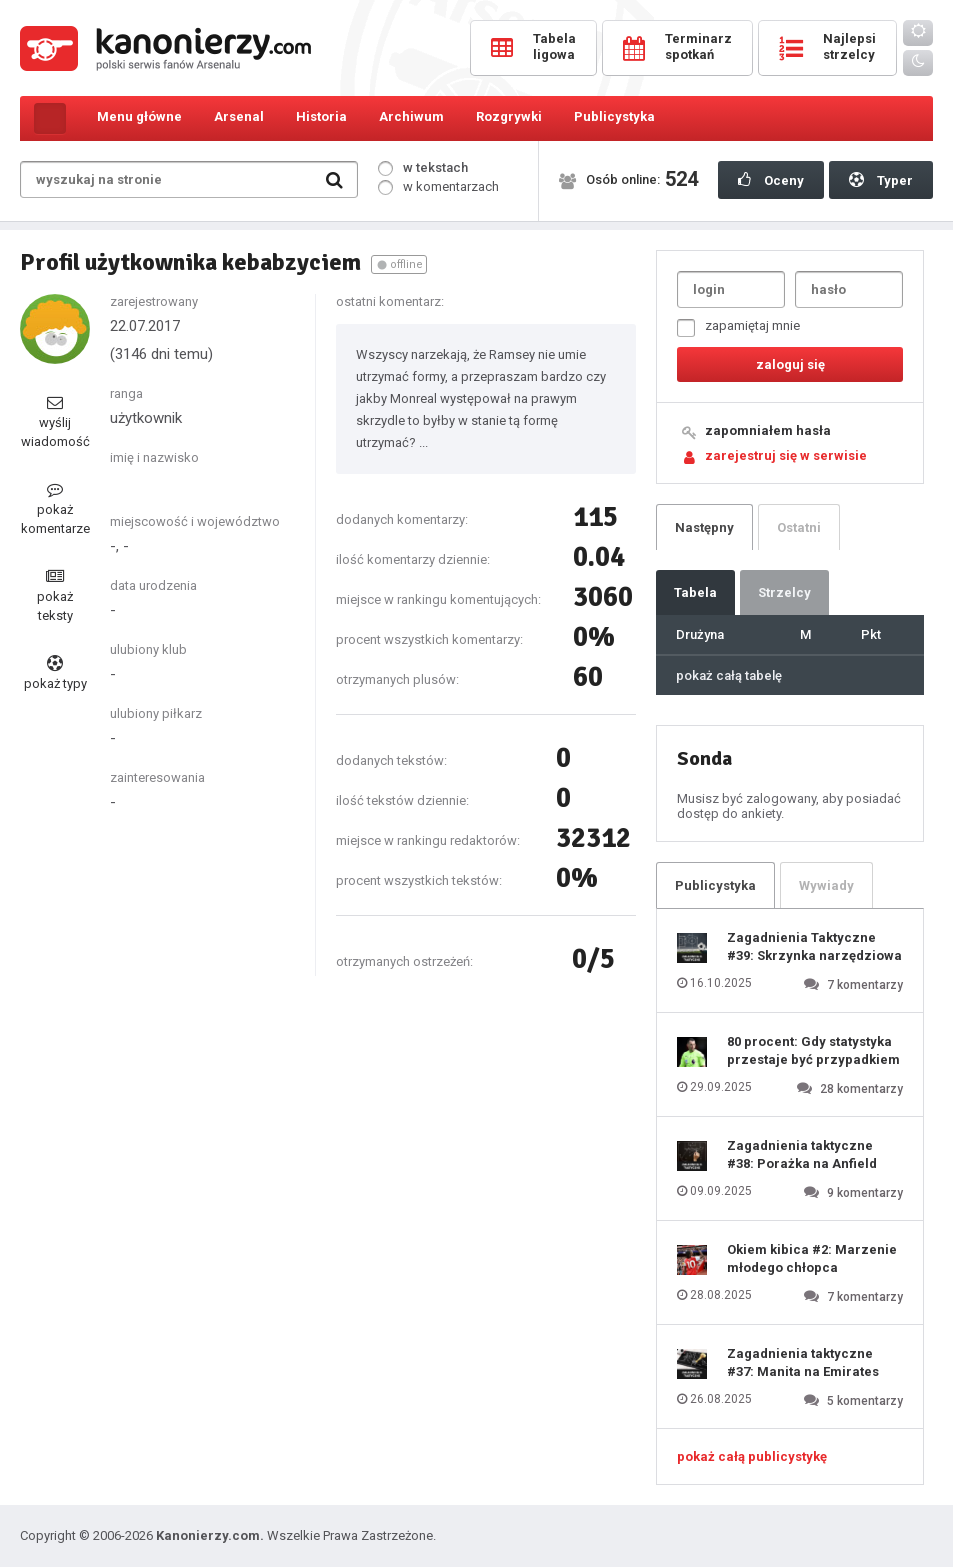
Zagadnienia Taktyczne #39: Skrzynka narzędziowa (814, 946)
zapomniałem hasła (768, 430)
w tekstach (423, 167)
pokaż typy (55, 673)
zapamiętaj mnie (738, 327)
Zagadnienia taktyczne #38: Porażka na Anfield (802, 1154)
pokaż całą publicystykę (752, 1456)
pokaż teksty (55, 595)
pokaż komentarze (55, 508)
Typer (881, 180)
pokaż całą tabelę (729, 675)
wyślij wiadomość (55, 421)
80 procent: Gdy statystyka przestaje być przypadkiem (813, 1050)
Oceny (771, 180)
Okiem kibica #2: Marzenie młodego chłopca (812, 1258)
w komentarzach (438, 186)
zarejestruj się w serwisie (786, 455)
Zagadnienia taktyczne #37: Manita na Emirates (803, 1362)
